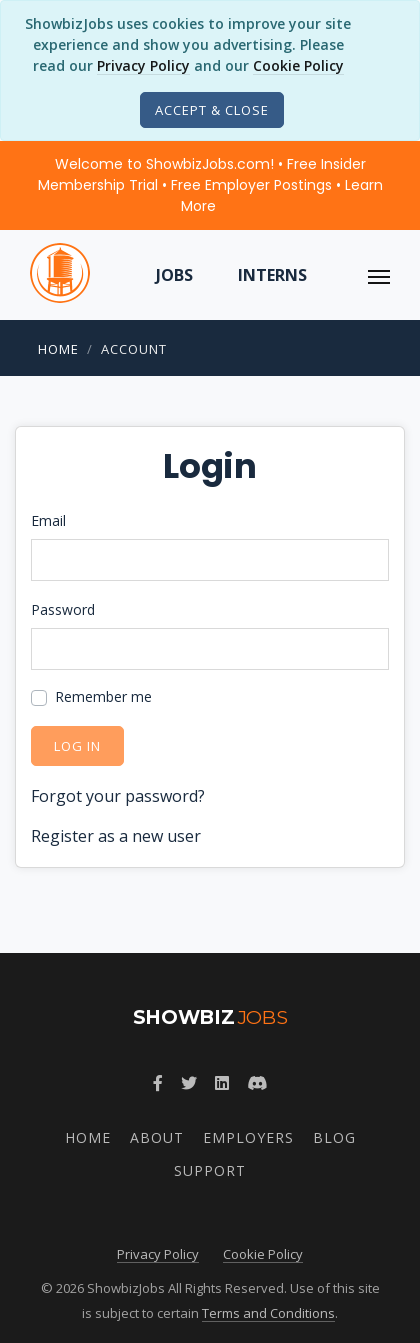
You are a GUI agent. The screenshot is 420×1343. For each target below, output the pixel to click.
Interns (272, 275)
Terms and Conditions (268, 1313)
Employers (248, 1137)
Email (48, 520)
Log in (77, 746)
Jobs (174, 275)
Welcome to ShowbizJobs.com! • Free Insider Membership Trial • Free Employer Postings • (210, 185)
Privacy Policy (143, 65)
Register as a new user (116, 836)
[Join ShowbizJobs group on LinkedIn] (222, 1083)
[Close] (212, 110)
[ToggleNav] (379, 275)
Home (58, 349)
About (157, 1137)
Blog (334, 1137)
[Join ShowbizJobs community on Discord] (257, 1083)
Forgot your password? (118, 796)
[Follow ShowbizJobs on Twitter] (189, 1083)
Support (210, 1170)
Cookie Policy (298, 65)
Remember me (103, 696)
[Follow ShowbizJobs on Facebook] (158, 1083)
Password (63, 609)
